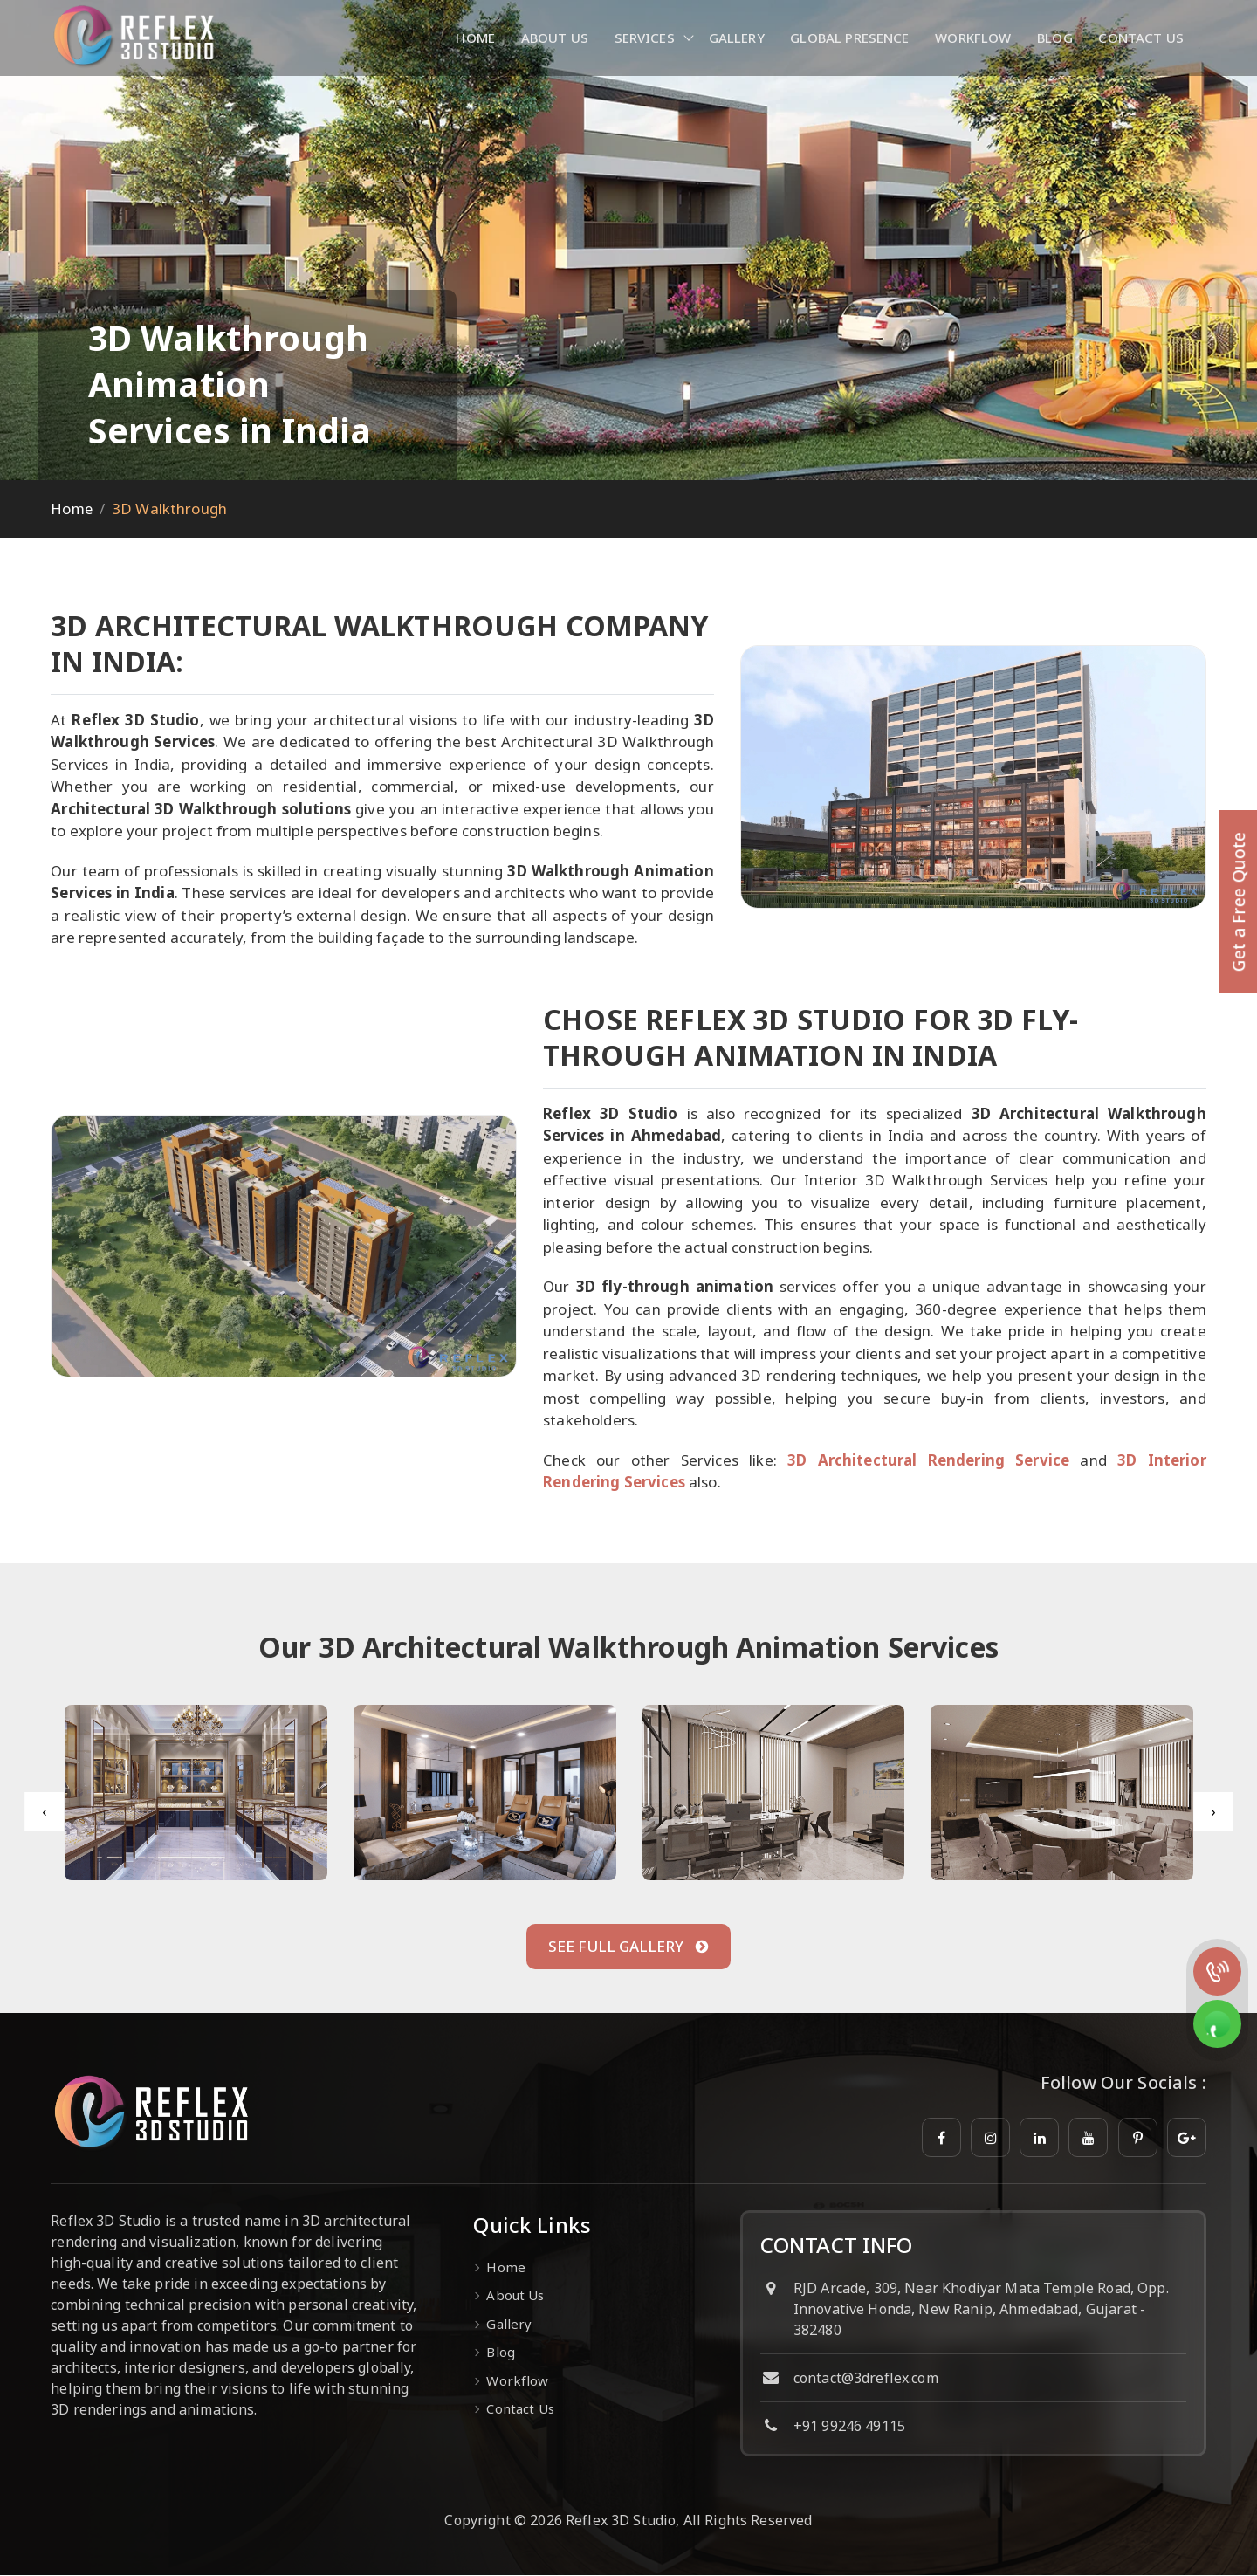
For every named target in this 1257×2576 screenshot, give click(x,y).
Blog (1055, 37)
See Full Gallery (628, 1947)
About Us (552, 37)
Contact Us (1142, 37)
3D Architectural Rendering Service (928, 1460)
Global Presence (849, 37)
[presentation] (44, 1811)
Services (642, 37)
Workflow (973, 37)
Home (472, 37)
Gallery (735, 37)
